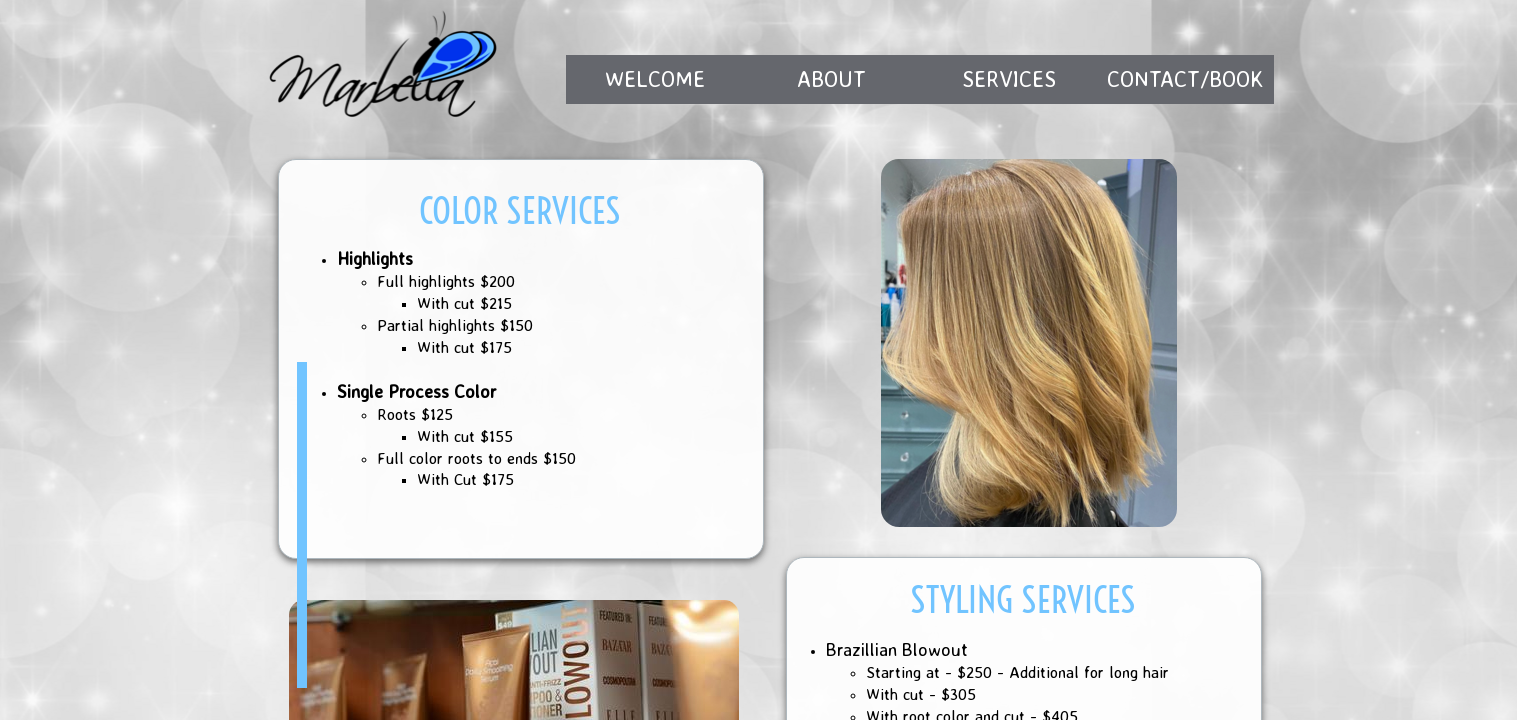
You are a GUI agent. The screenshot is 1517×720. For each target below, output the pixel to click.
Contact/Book (1185, 78)
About (831, 78)
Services (1009, 78)
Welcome (655, 78)
